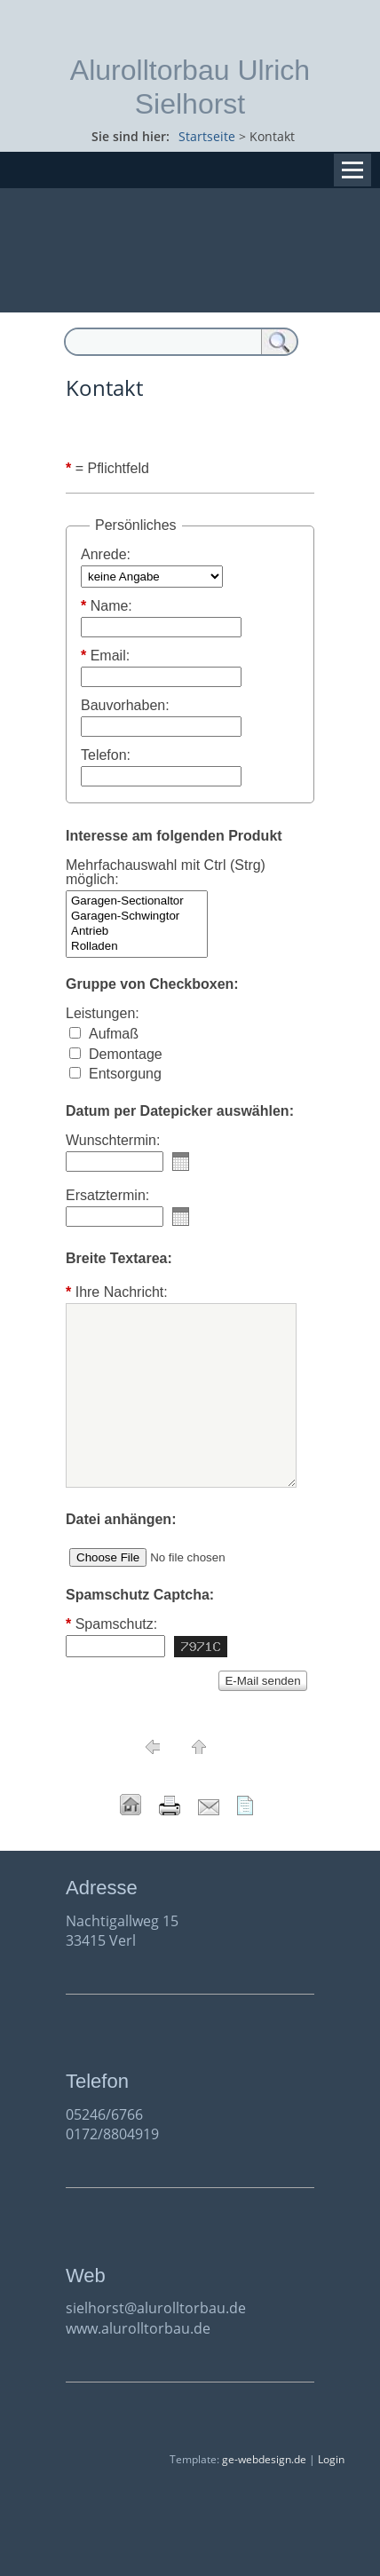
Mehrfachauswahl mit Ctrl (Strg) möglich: (165, 872)
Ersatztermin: (107, 1196)
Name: (106, 606)
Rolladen (136, 946)
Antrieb (136, 931)
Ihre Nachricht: (117, 1292)
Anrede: (106, 555)
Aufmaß (114, 1033)
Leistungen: (102, 1014)
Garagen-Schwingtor (136, 916)
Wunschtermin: (113, 1141)
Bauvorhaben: (125, 706)
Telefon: (106, 755)
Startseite (206, 136)
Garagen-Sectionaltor (136, 901)
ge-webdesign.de (264, 2459)
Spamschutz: (111, 1624)
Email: (105, 656)
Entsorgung (125, 1073)
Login (331, 2459)
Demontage (125, 1054)
